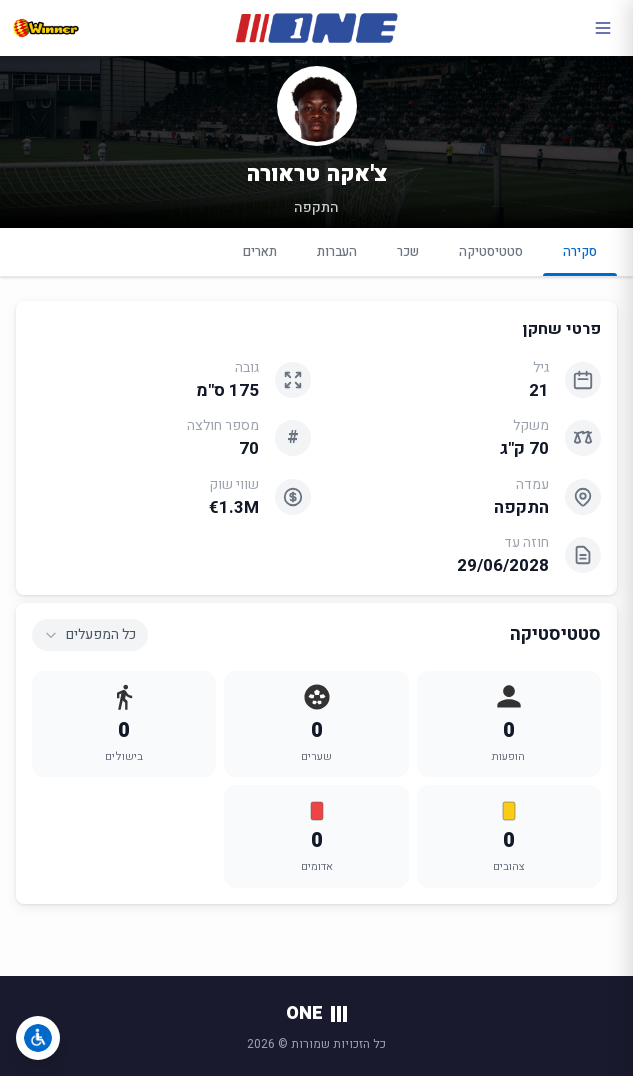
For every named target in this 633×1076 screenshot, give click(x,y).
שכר (408, 251)
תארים (260, 251)
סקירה (580, 259)
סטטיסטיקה (491, 251)
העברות (337, 251)
